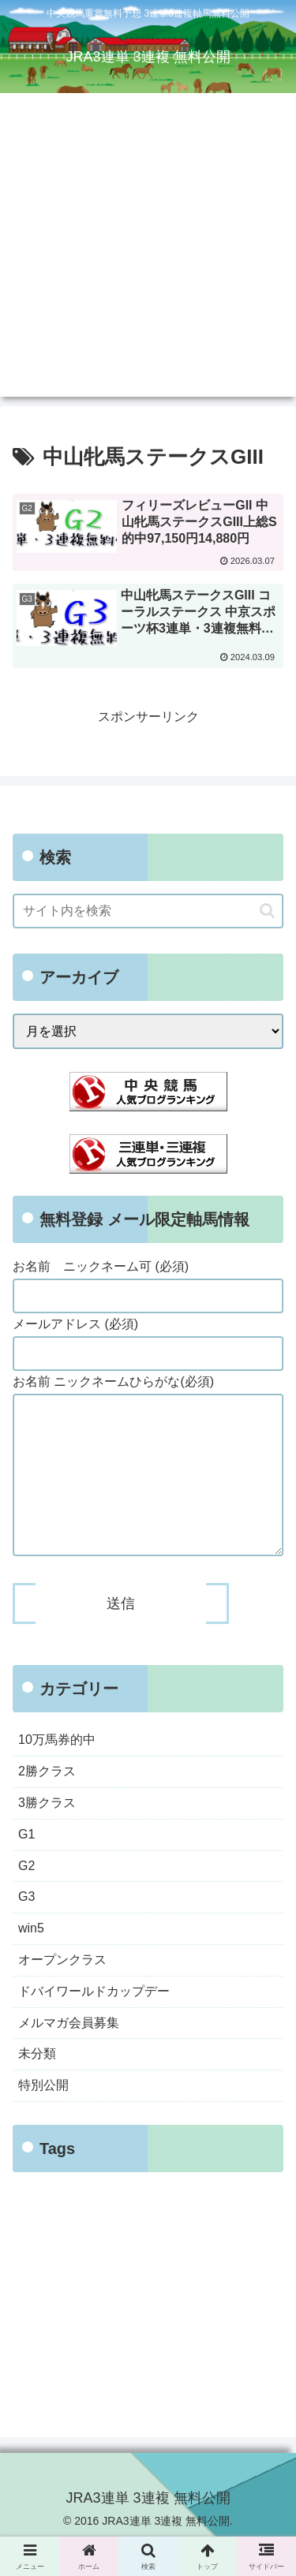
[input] (148, 911)
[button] (267, 911)
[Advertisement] (148, 249)
